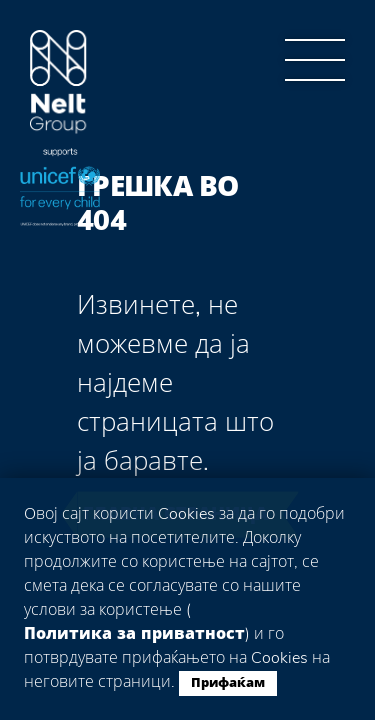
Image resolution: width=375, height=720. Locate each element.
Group (58, 82)
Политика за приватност (134, 634)
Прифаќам (228, 683)
